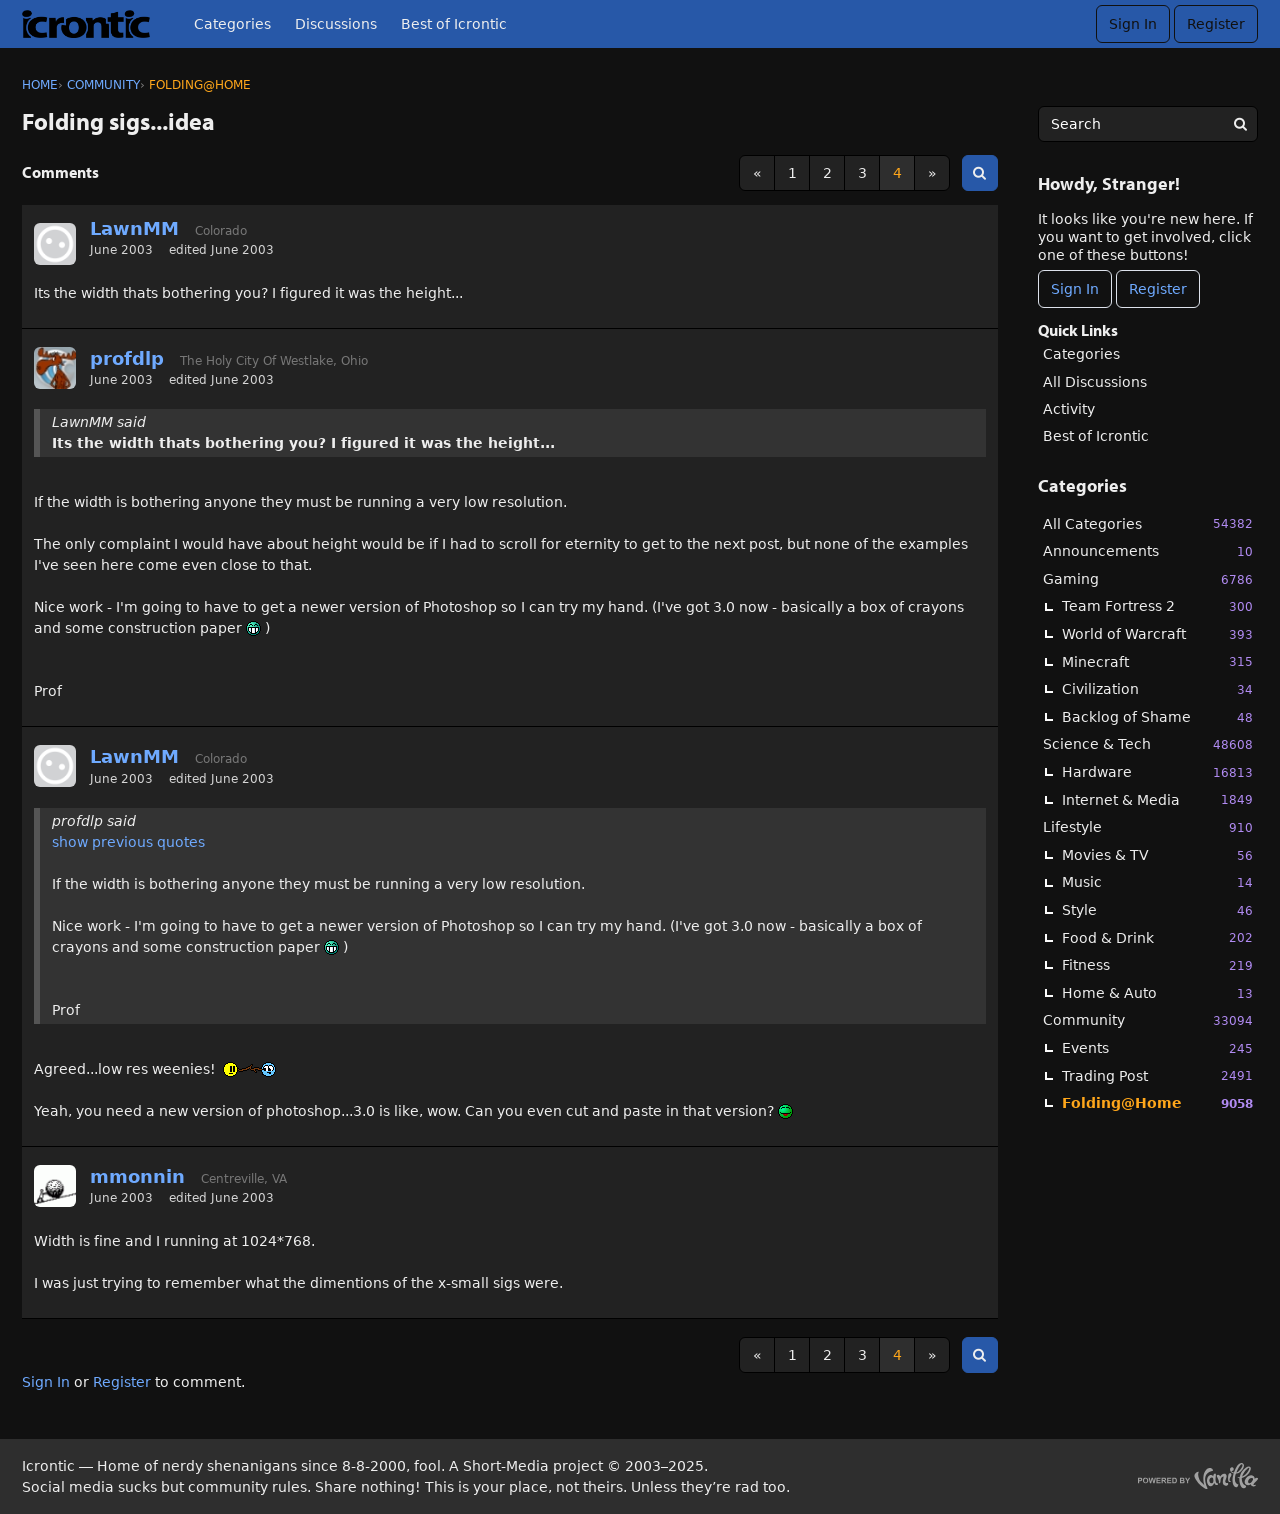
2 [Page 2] (827, 173)
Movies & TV (1157, 855)
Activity (1069, 409)
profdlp (127, 358)
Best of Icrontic (454, 24)
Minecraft (1157, 661)
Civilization (1157, 689)
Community (1148, 1020)
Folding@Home (1157, 1103)
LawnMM (134, 228)
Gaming (1148, 579)
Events (1157, 1048)
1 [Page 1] (792, 173)
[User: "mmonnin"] (55, 1186)
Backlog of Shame (1157, 717)
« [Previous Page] (757, 173)
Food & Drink (1157, 937)
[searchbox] (1148, 124)
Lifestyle (1148, 827)
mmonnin (137, 1176)
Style (1157, 910)
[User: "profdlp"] (55, 368)
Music (1157, 882)
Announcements (1148, 551)
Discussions (336, 24)
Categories (232, 24)
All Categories (1148, 523)
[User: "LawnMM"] (55, 244)
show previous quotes (128, 842)
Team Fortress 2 (1157, 606)
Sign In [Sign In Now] (1075, 289)
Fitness (1157, 965)
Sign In (1133, 24)
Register (1216, 24)
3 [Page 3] (862, 173)
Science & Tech (1148, 744)
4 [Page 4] (897, 173)
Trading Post (1157, 1075)
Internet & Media (1157, 799)
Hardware (1157, 772)
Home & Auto (1157, 993)
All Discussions (1095, 382)
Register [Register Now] (1158, 289)
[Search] (1240, 124)
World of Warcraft (1157, 634)
